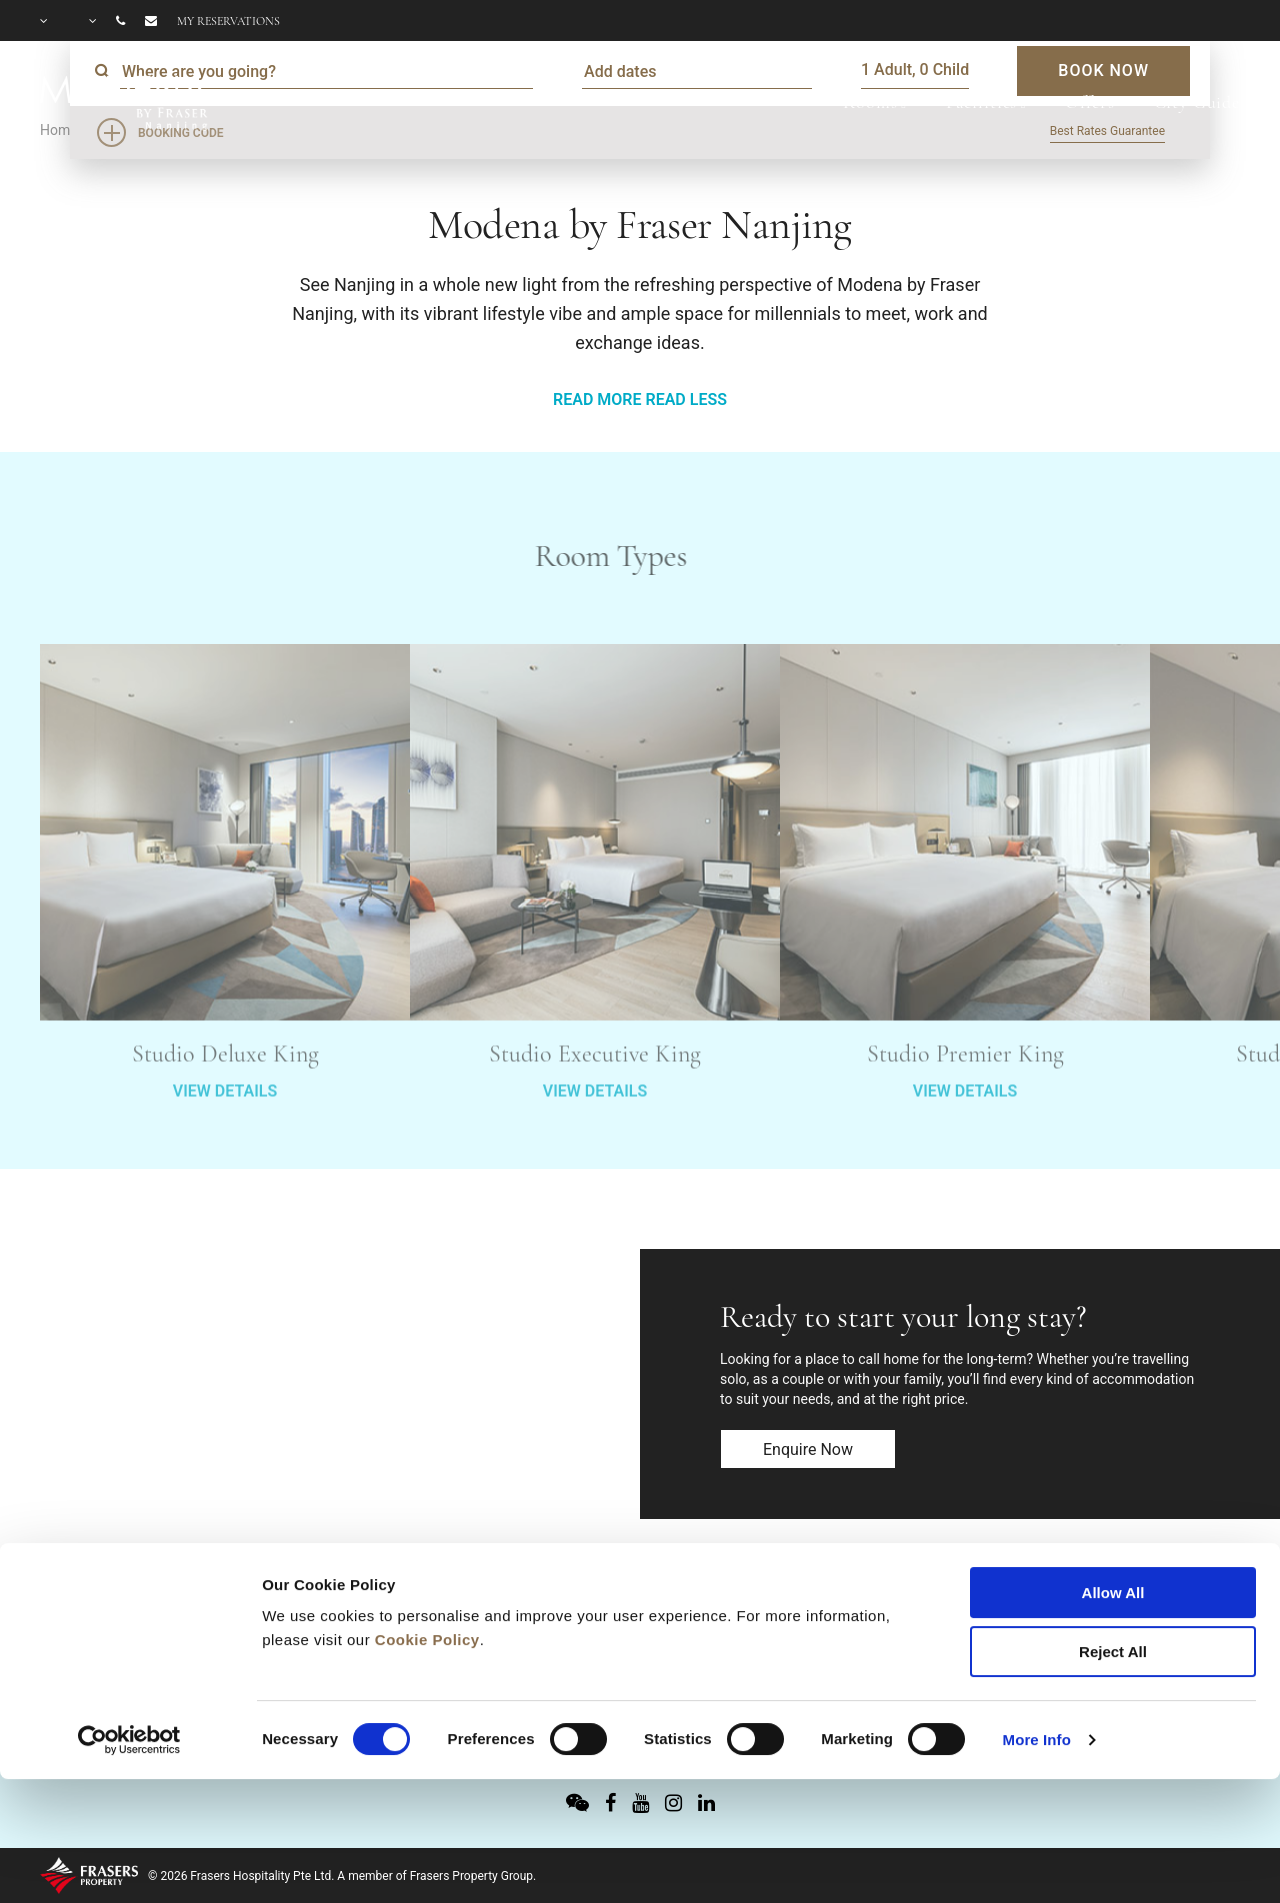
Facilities (982, 102)
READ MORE (597, 399)
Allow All (1113, 1480)
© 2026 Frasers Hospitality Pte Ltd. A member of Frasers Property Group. (342, 1876)
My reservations (228, 21)
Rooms (870, 102)
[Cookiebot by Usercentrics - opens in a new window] (129, 1628)
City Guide (1197, 102)
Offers (1089, 102)
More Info (1037, 1627)
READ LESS (685, 399)
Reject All (1113, 1539)
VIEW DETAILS (225, 1136)
